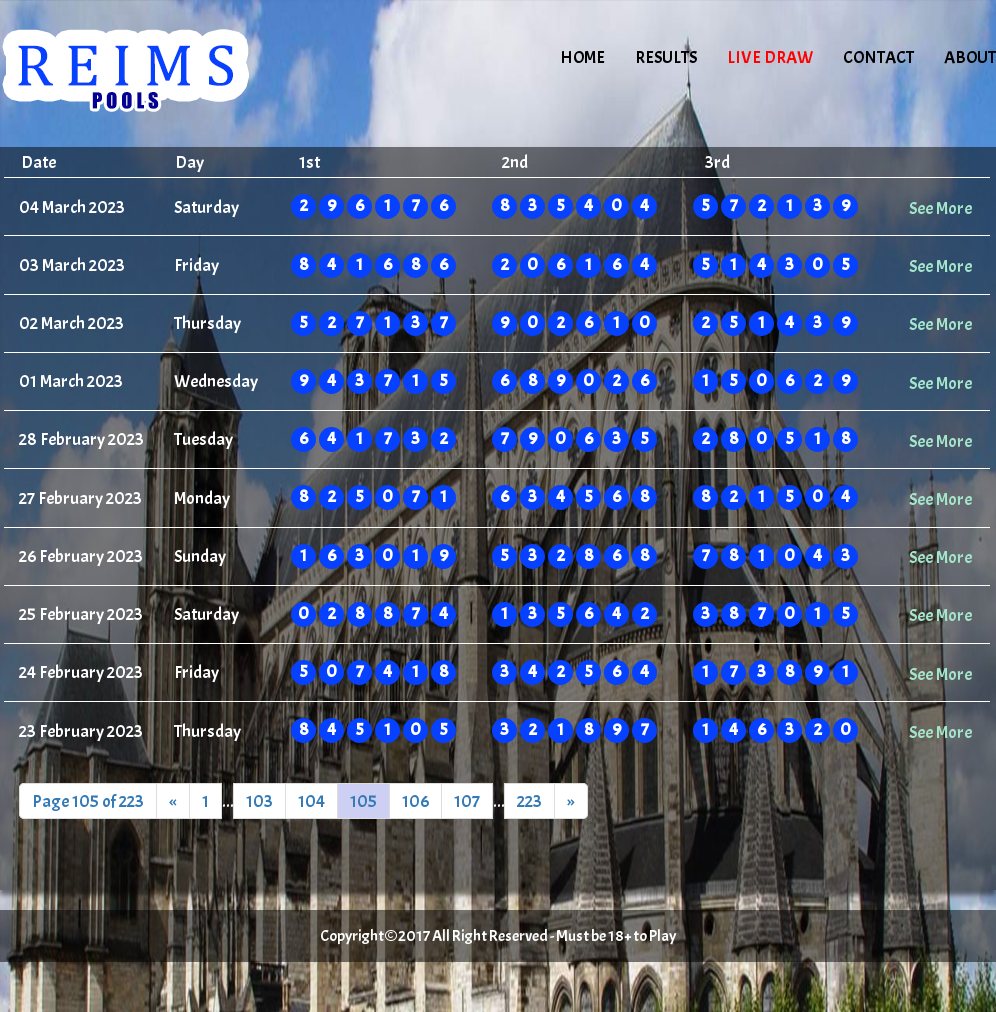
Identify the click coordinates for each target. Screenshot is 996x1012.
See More (940, 208)
